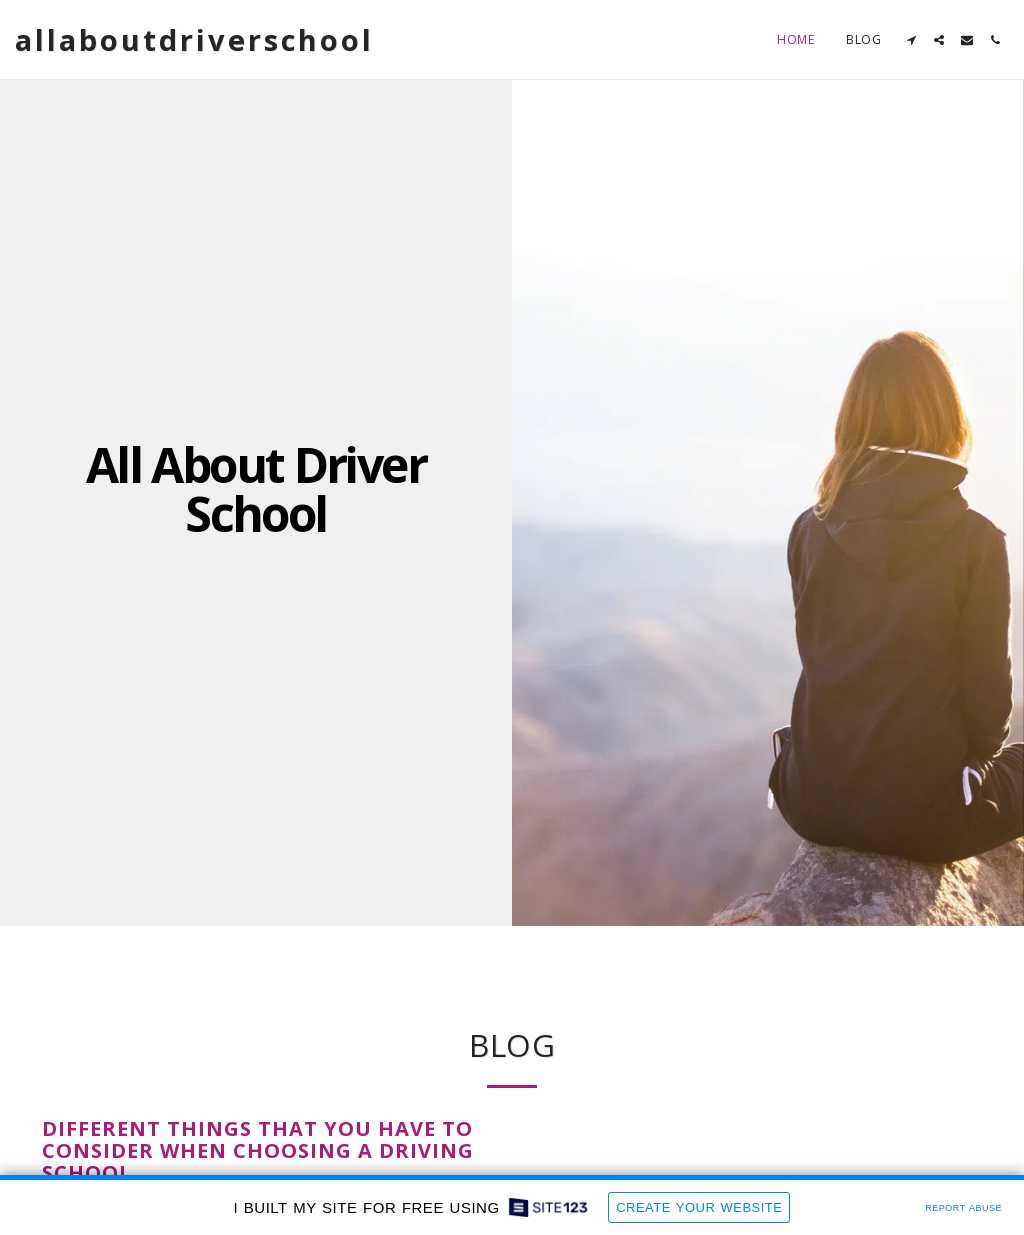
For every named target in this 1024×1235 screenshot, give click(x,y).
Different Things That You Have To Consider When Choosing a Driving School (258, 1150)
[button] (911, 40)
